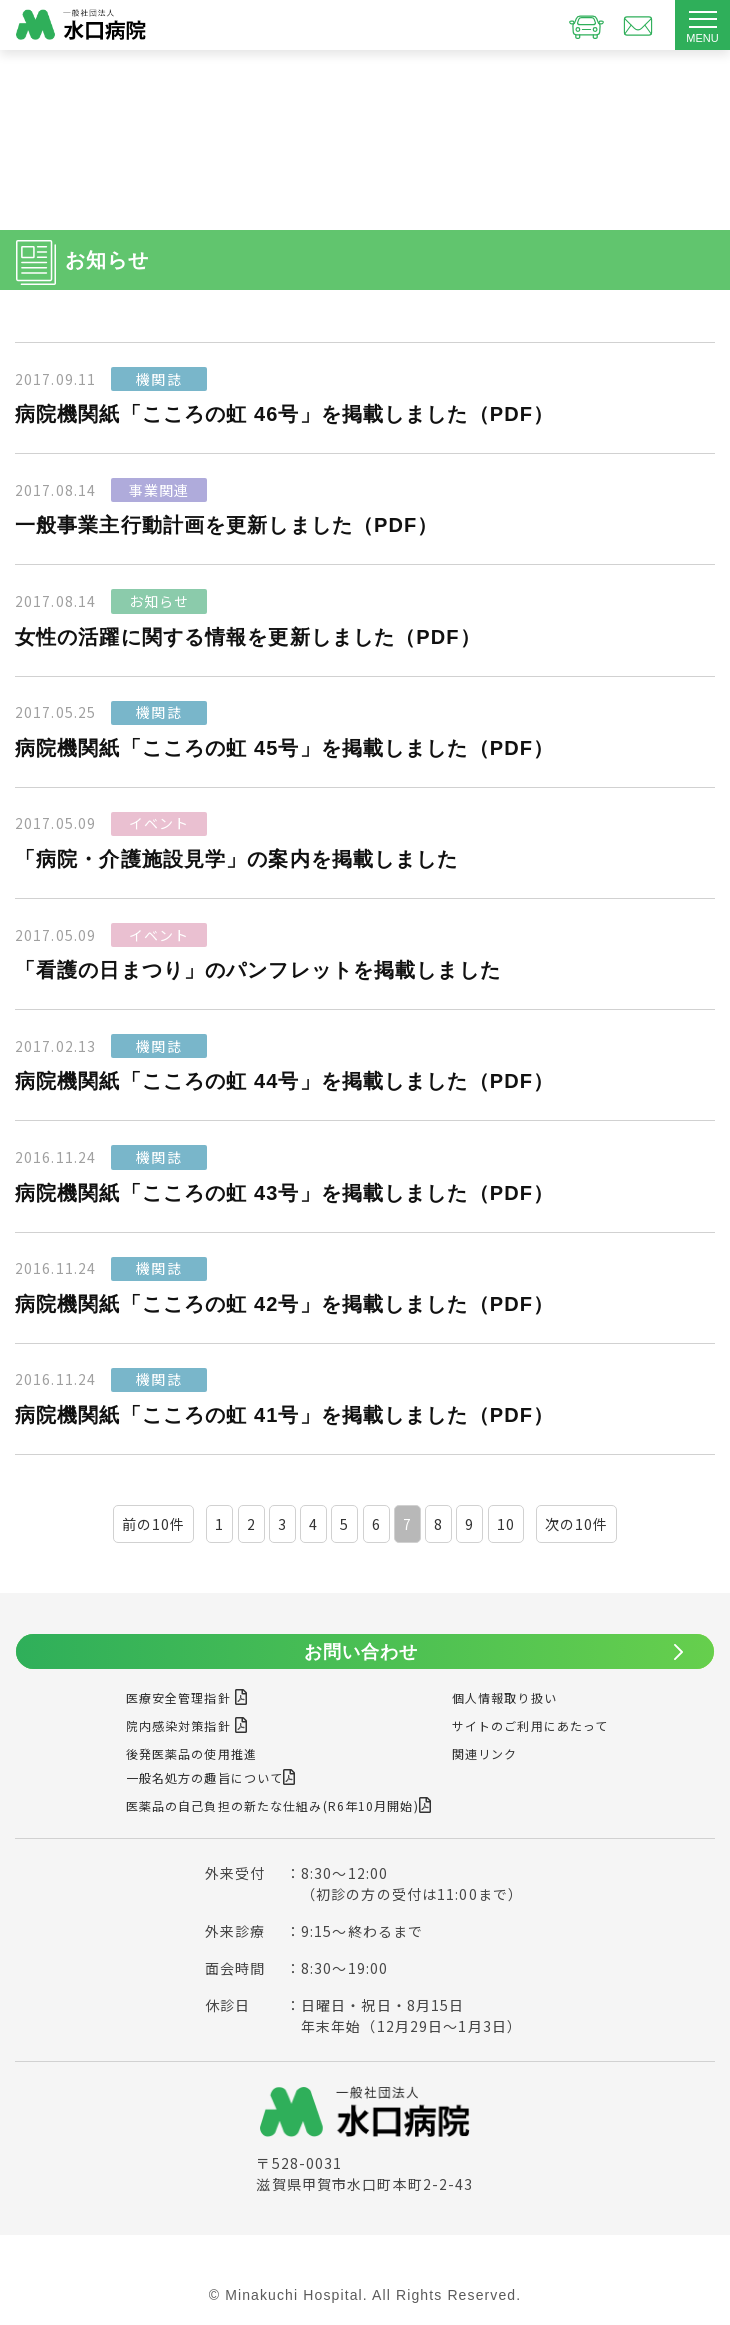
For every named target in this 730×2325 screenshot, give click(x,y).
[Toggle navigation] (702, 25)
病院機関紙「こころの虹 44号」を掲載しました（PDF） (284, 1081)
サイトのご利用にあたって (530, 1725)
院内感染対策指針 (187, 1725)
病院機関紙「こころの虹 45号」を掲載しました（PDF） (284, 748)
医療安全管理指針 (187, 1697)
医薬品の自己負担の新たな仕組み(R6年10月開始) (279, 1805)
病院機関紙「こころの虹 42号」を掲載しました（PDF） (284, 1304)
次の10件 (577, 1524)
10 (506, 1524)
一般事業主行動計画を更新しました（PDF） (227, 525)
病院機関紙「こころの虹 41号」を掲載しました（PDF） (284, 1415)
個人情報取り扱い (504, 1697)
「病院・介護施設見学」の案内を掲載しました (237, 859)
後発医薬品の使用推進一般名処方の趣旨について (211, 1765)
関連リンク (485, 1753)
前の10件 (154, 1524)
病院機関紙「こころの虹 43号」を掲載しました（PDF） (284, 1193)
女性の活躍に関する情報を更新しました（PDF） (248, 637)
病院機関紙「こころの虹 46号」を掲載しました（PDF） (284, 414)
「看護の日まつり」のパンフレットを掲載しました (258, 970)
